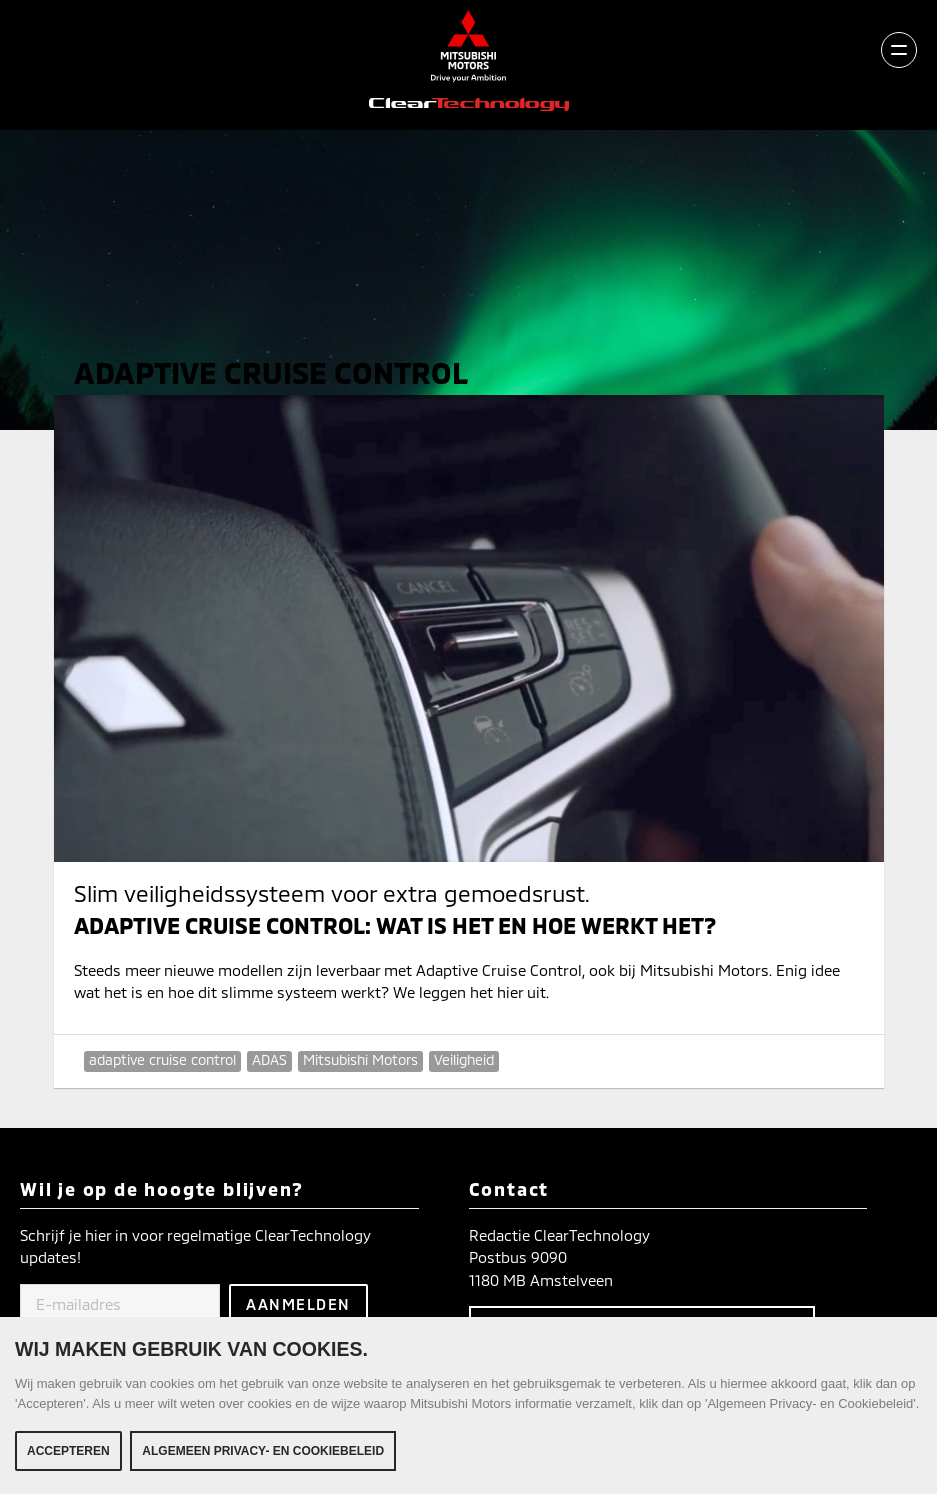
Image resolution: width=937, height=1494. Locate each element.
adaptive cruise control (162, 1059)
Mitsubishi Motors (360, 1059)
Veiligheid (464, 1059)
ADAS (269, 1059)
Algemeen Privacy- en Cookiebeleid (263, 1451)
